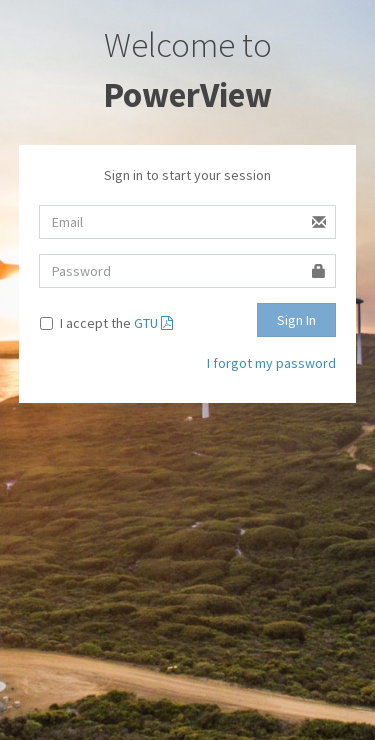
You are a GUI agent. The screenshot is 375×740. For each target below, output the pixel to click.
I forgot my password (271, 363)
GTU (153, 323)
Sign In (296, 320)
